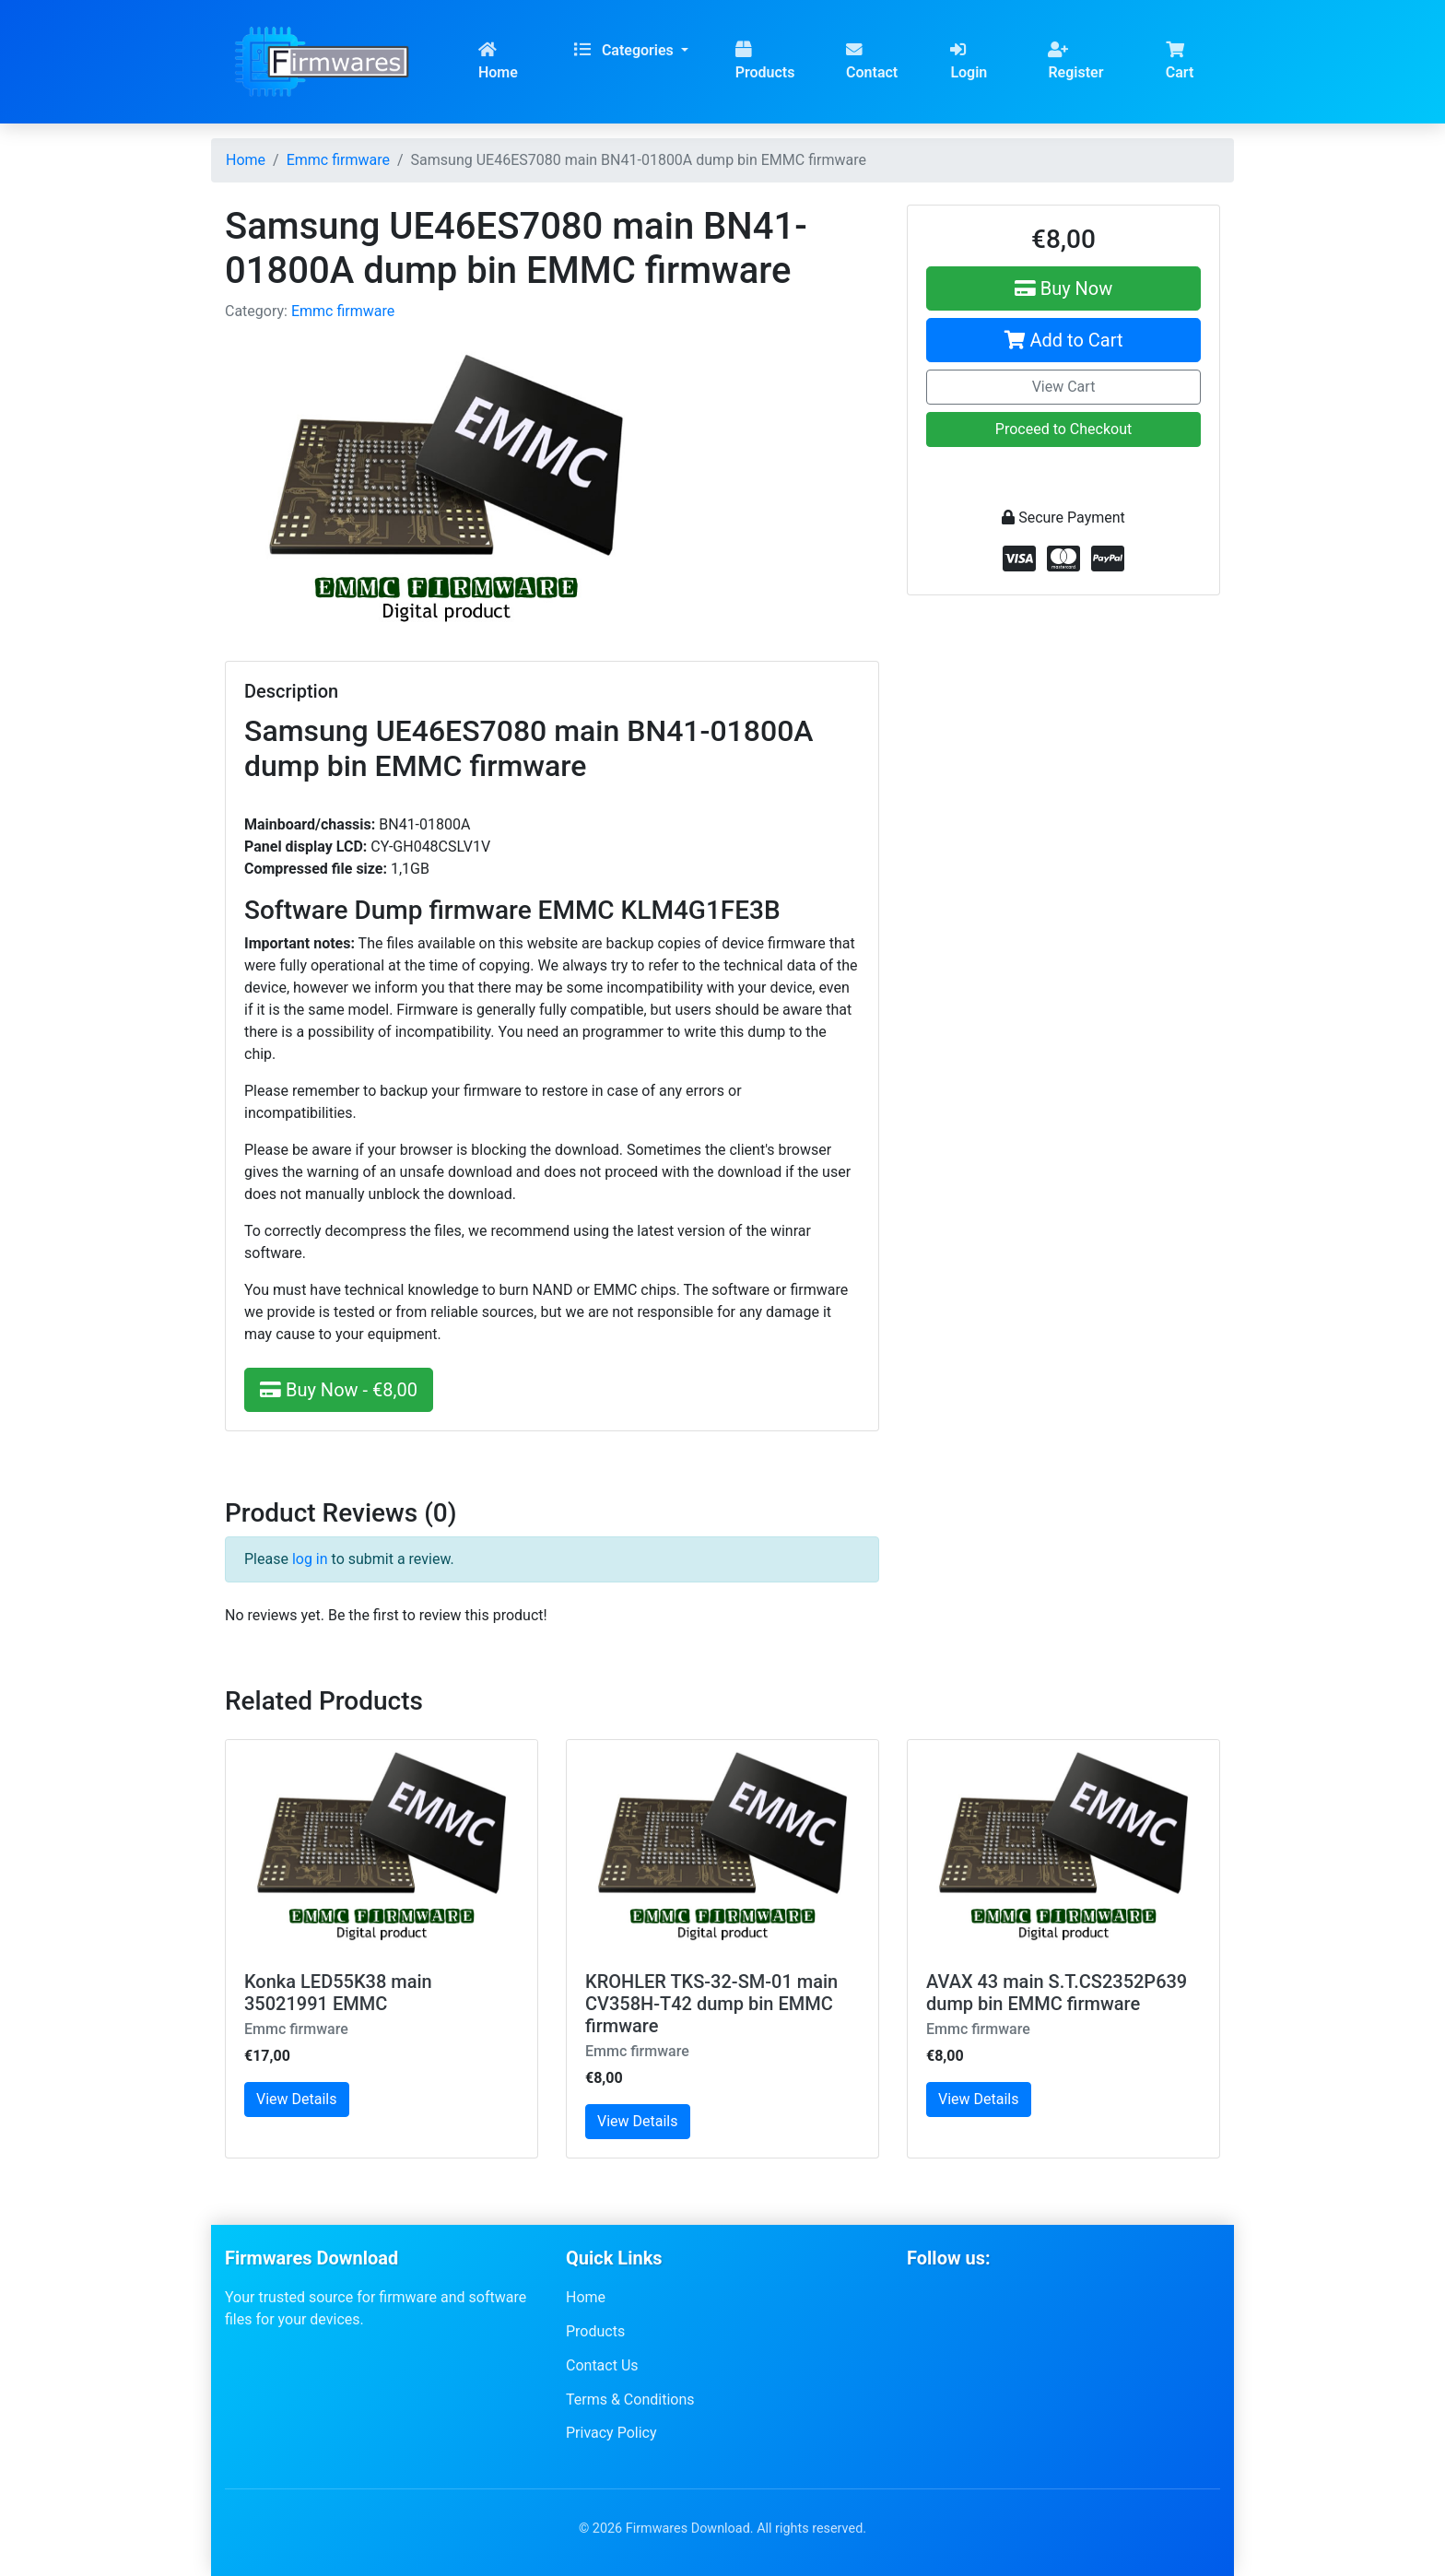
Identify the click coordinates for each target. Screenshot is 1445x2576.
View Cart (1064, 386)
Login (968, 61)
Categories (625, 50)
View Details (296, 2099)
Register (1075, 61)
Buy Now (1064, 288)
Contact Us (602, 2365)
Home (498, 61)
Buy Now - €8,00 (338, 1390)
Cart (1180, 61)
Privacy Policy (611, 2432)
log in (310, 1559)
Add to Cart (1063, 340)
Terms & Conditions (630, 2398)
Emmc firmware (342, 311)
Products (765, 61)
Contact (872, 61)
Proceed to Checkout (1063, 429)
